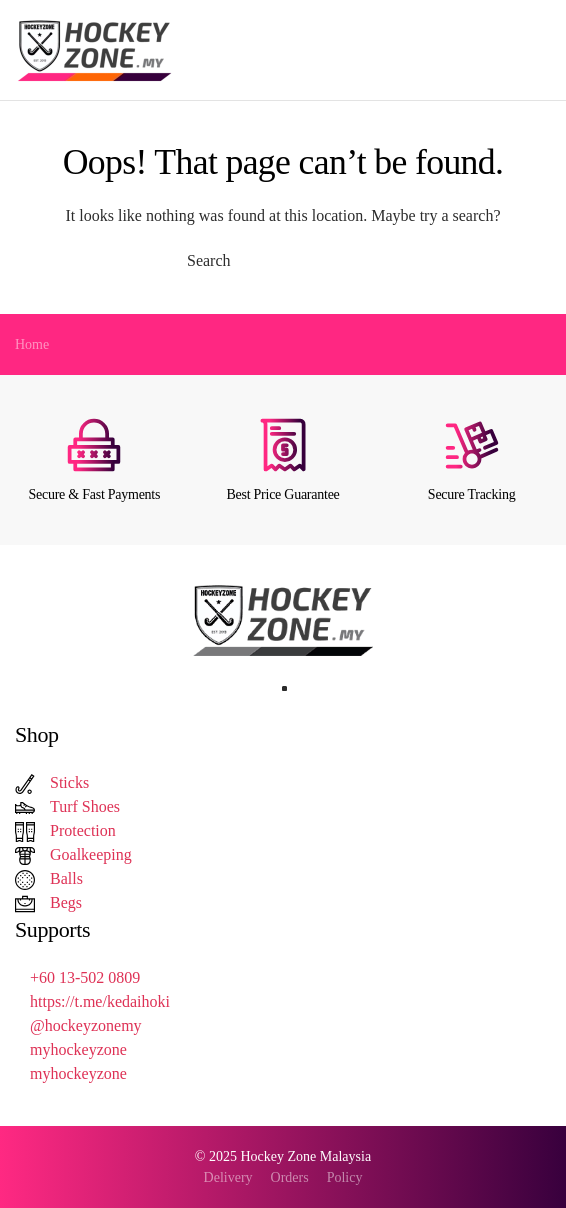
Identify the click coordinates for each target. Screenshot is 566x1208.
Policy (345, 1177)
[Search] (283, 261)
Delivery (228, 1177)
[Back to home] (98, 50)
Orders (290, 1177)
